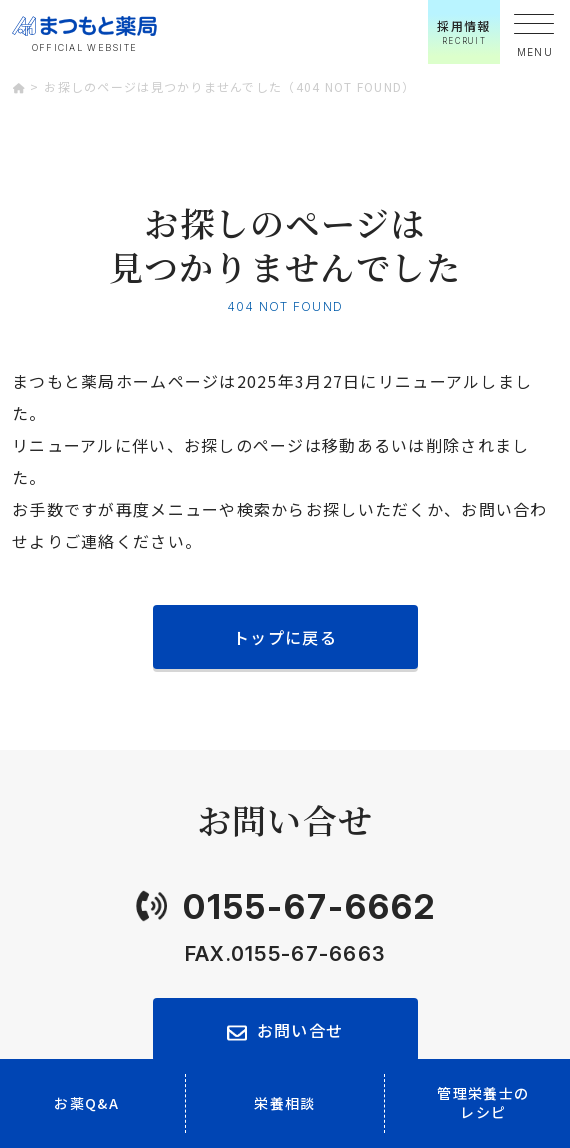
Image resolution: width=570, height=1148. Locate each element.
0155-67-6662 (309, 906)
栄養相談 (284, 1103)
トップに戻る (285, 637)
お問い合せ (300, 1030)
